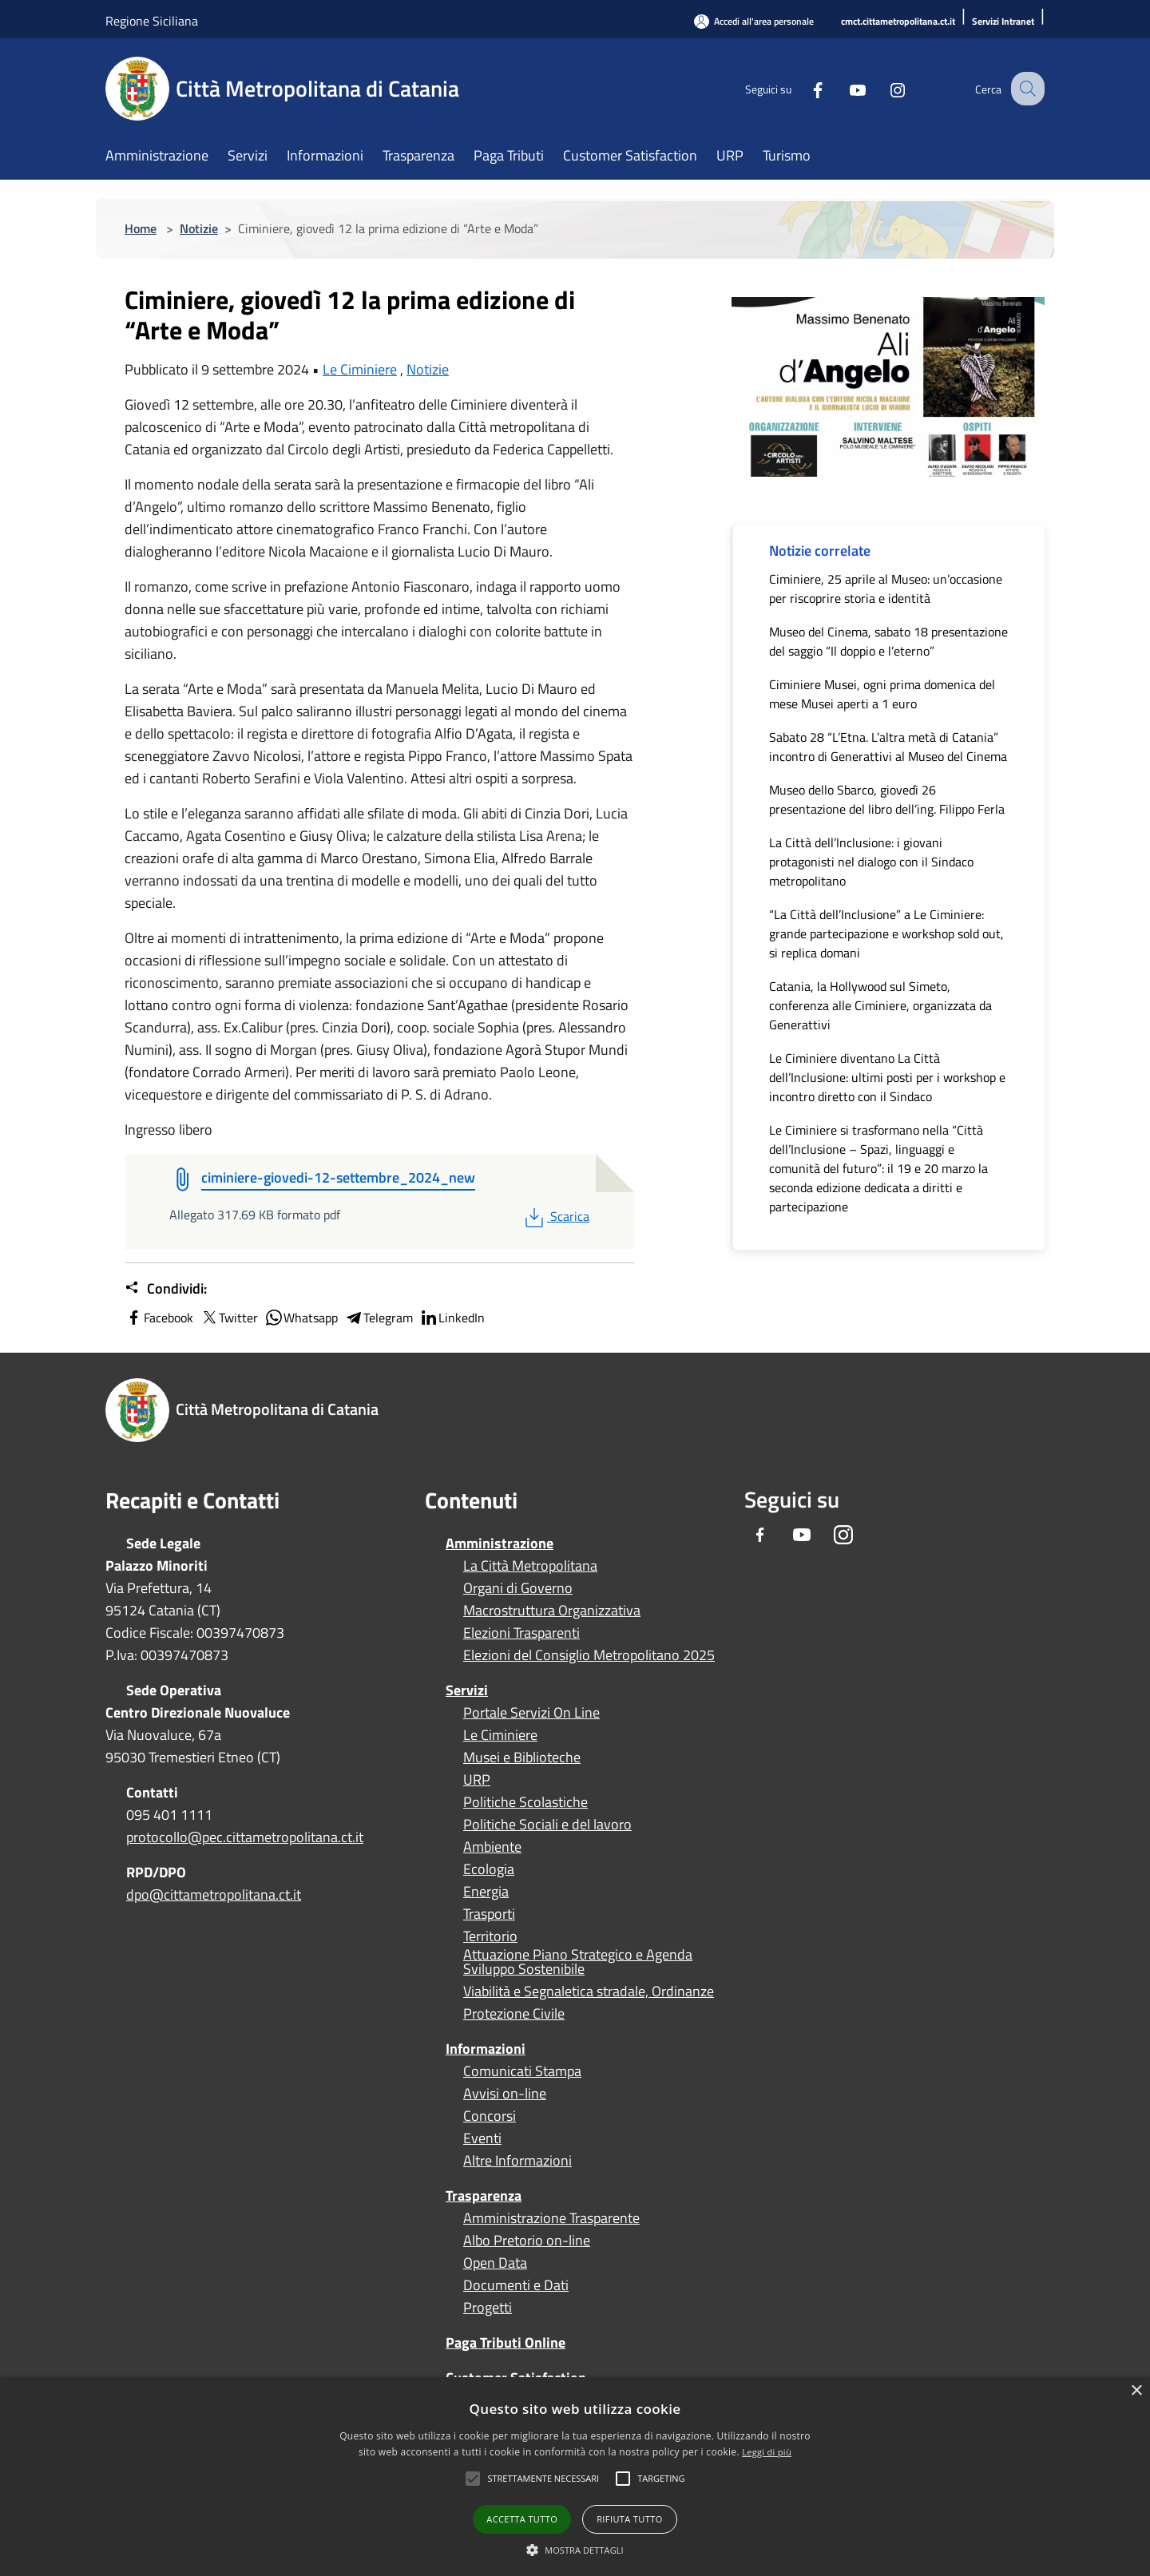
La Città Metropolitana (530, 1566)
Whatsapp (301, 1317)
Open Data (495, 2263)
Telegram (378, 1317)
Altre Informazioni (517, 2161)
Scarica (555, 1216)
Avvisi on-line (504, 2094)
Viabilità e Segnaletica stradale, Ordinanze (588, 1991)
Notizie (199, 228)
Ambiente (492, 1847)
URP (476, 1780)
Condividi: (166, 1289)
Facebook (159, 1317)
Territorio (490, 1936)
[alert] (575, 2476)
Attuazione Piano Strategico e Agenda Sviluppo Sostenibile (577, 1962)
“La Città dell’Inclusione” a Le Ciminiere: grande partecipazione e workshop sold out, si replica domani (886, 933)
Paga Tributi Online (505, 2342)
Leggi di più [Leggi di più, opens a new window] (766, 2452)
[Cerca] (1025, 88)
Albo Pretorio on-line (526, 2240)
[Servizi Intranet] (1003, 22)
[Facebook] (803, 88)
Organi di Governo (518, 1588)
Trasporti (489, 1914)
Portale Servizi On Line (531, 1713)
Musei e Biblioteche (522, 1757)
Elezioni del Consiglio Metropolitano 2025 (589, 1655)
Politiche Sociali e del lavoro (547, 1824)
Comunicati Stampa (522, 2071)
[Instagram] (883, 88)
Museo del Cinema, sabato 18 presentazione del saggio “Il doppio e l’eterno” (888, 641)
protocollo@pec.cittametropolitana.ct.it (244, 1837)
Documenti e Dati (516, 2285)
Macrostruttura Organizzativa (551, 1610)
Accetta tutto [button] (521, 2519)
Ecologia (488, 1869)
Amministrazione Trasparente (551, 2218)
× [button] (1136, 2391)
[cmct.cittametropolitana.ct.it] (898, 22)
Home (141, 228)
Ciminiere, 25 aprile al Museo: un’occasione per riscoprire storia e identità (885, 588)
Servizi (467, 1690)
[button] (543, 2479)
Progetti (487, 2308)
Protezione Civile (514, 2014)
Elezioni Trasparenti (521, 1633)
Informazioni (485, 2048)
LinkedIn (452, 1317)
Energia (486, 1891)
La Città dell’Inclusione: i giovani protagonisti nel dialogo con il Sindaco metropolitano (871, 861)
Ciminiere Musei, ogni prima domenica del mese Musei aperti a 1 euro (882, 694)
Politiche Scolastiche (525, 1802)
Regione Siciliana (151, 20)
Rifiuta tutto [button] (629, 2519)
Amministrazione (499, 1543)
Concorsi (489, 2116)
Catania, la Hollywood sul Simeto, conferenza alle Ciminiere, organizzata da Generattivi (880, 1005)
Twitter (229, 1317)
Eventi (482, 2138)
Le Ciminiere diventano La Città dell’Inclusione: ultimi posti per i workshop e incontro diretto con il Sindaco (887, 1077)
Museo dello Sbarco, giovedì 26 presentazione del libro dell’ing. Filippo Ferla (887, 799)
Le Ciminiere (360, 369)
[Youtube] (843, 88)
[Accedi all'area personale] (754, 21)
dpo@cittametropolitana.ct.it (213, 1894)
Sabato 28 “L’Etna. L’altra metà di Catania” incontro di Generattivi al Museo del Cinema (888, 746)
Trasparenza (483, 2195)
